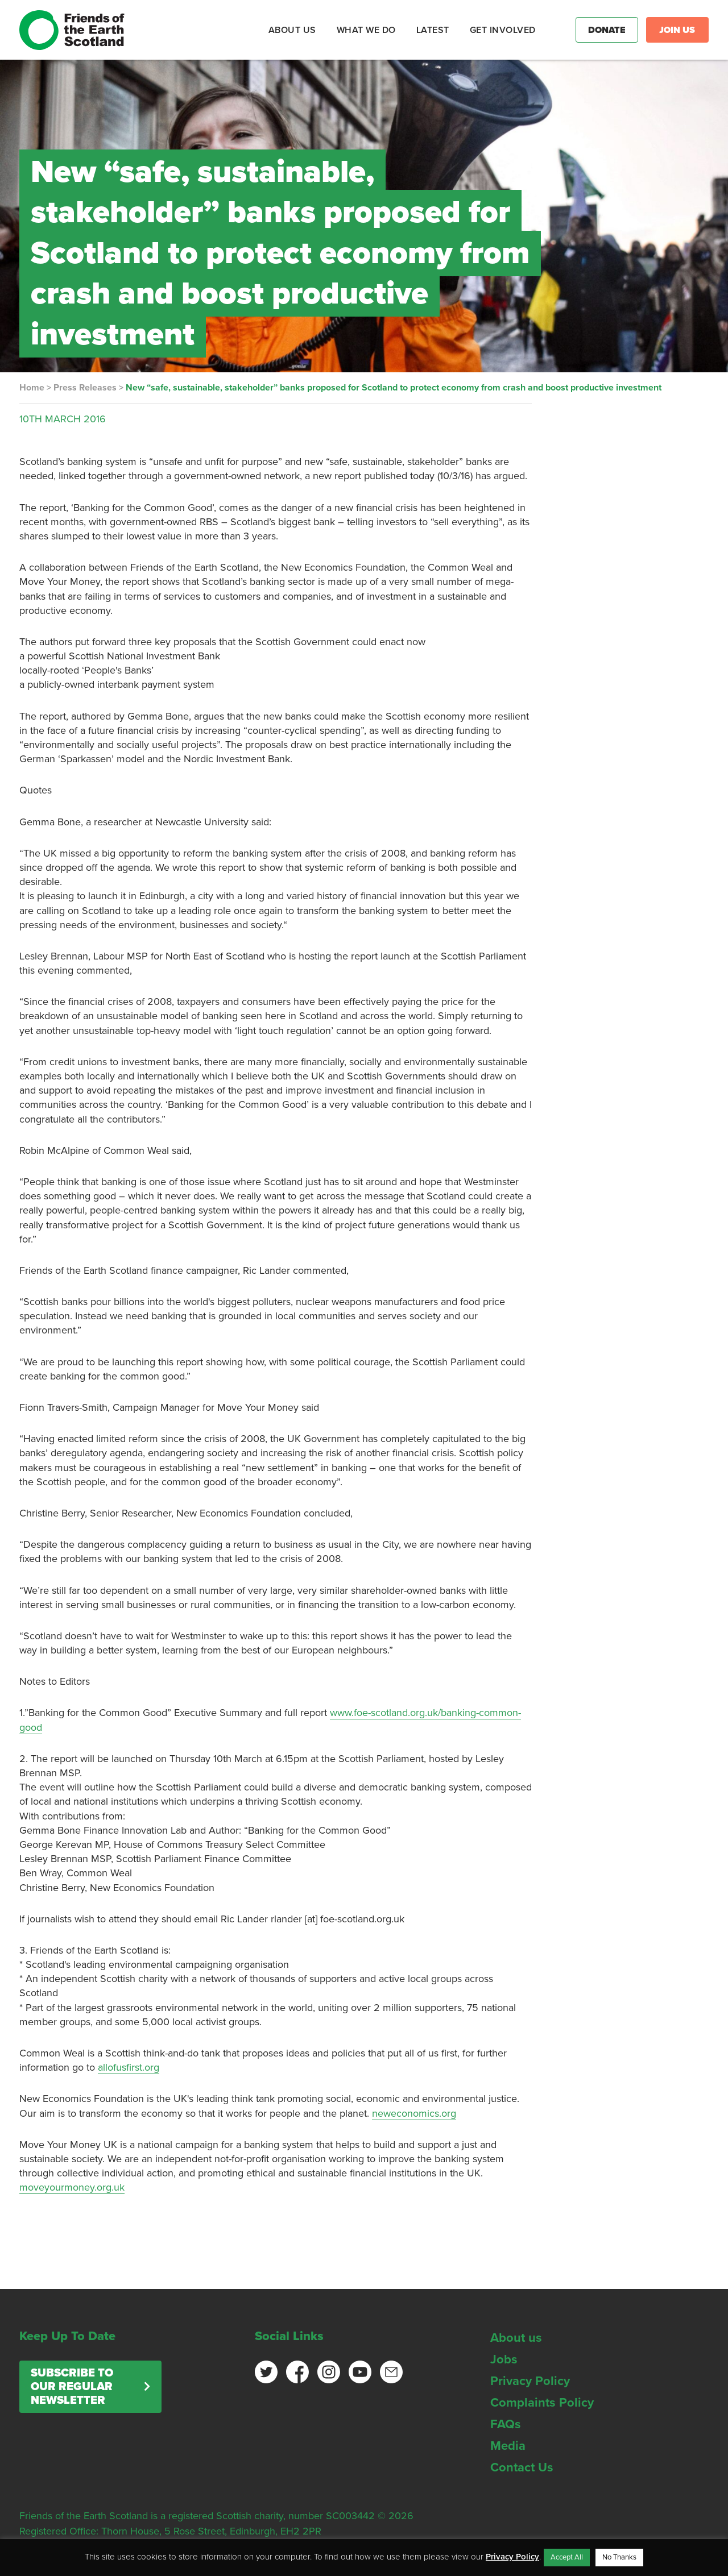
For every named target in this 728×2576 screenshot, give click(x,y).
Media (508, 2445)
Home (31, 387)
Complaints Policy (542, 2402)
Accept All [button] (567, 2557)
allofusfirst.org (128, 2067)
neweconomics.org (414, 2113)
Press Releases (85, 387)
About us (516, 2337)
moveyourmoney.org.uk (72, 2187)
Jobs (504, 2359)
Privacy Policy (530, 2381)
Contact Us (521, 2467)
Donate (607, 30)
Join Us (677, 30)
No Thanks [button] (619, 2557)
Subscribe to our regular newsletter (72, 2386)
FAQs (505, 2424)
